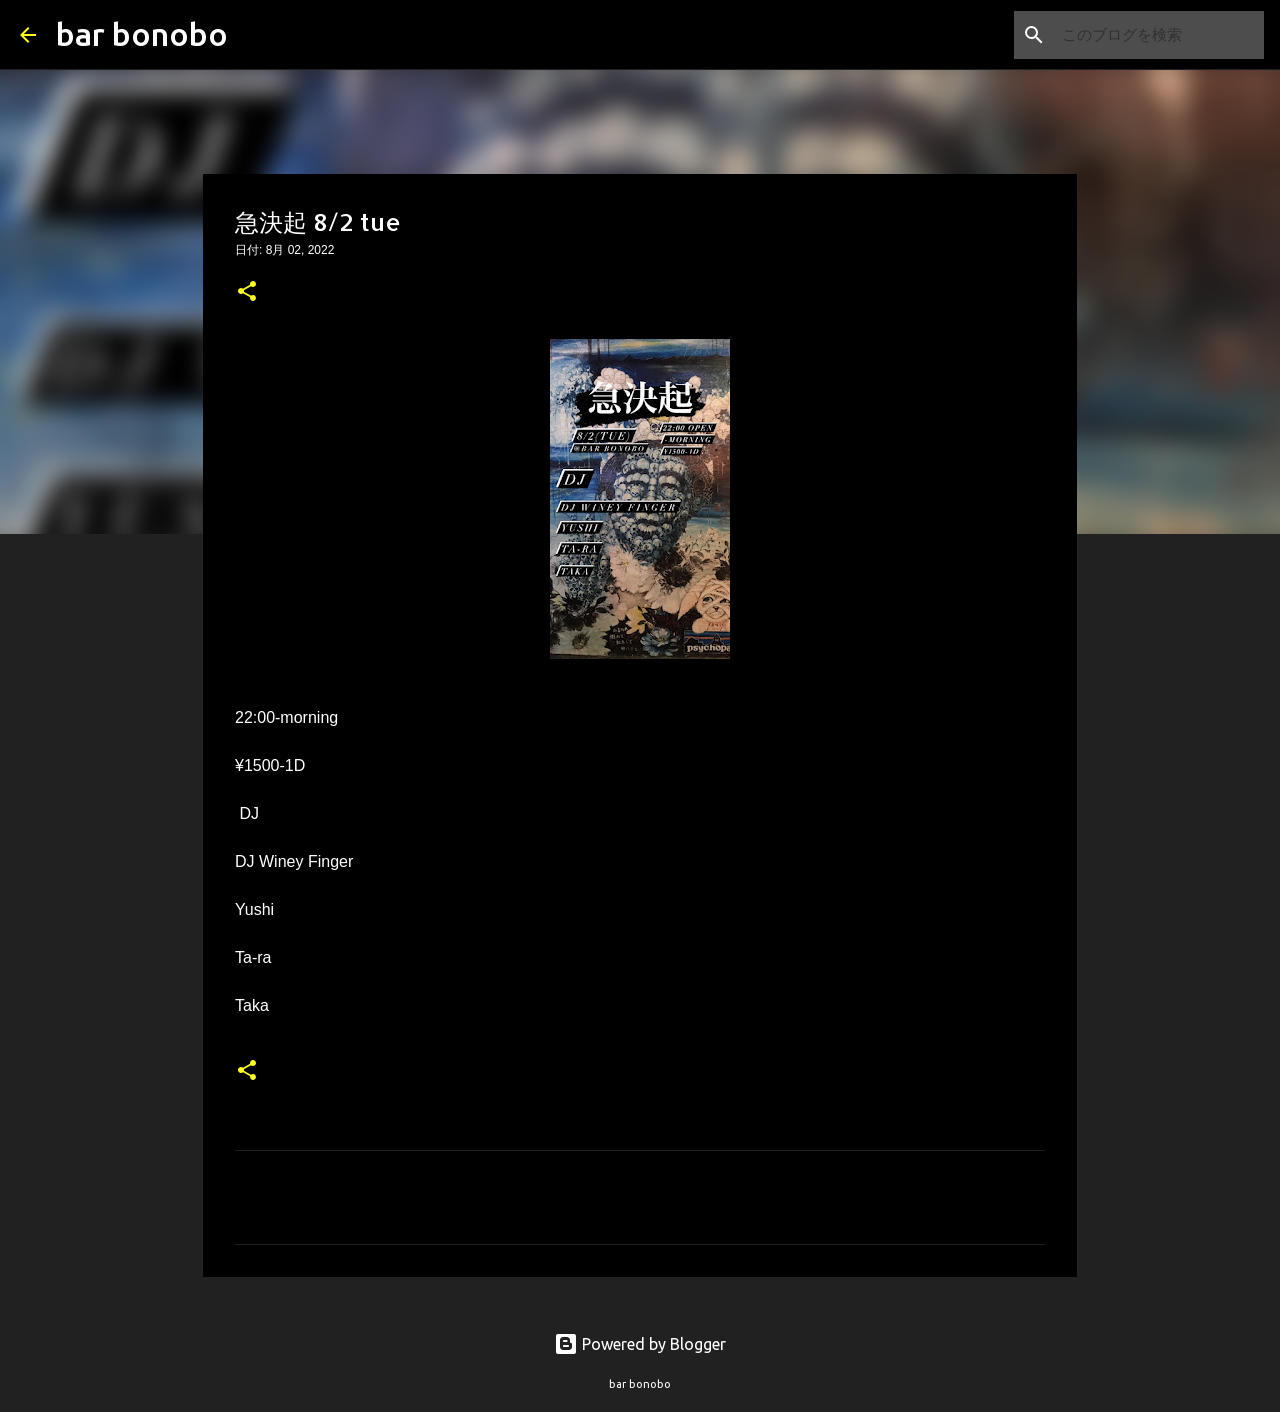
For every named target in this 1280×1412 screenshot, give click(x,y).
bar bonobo (142, 34)
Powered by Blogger (640, 1344)
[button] (247, 293)
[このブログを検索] (1159, 35)
